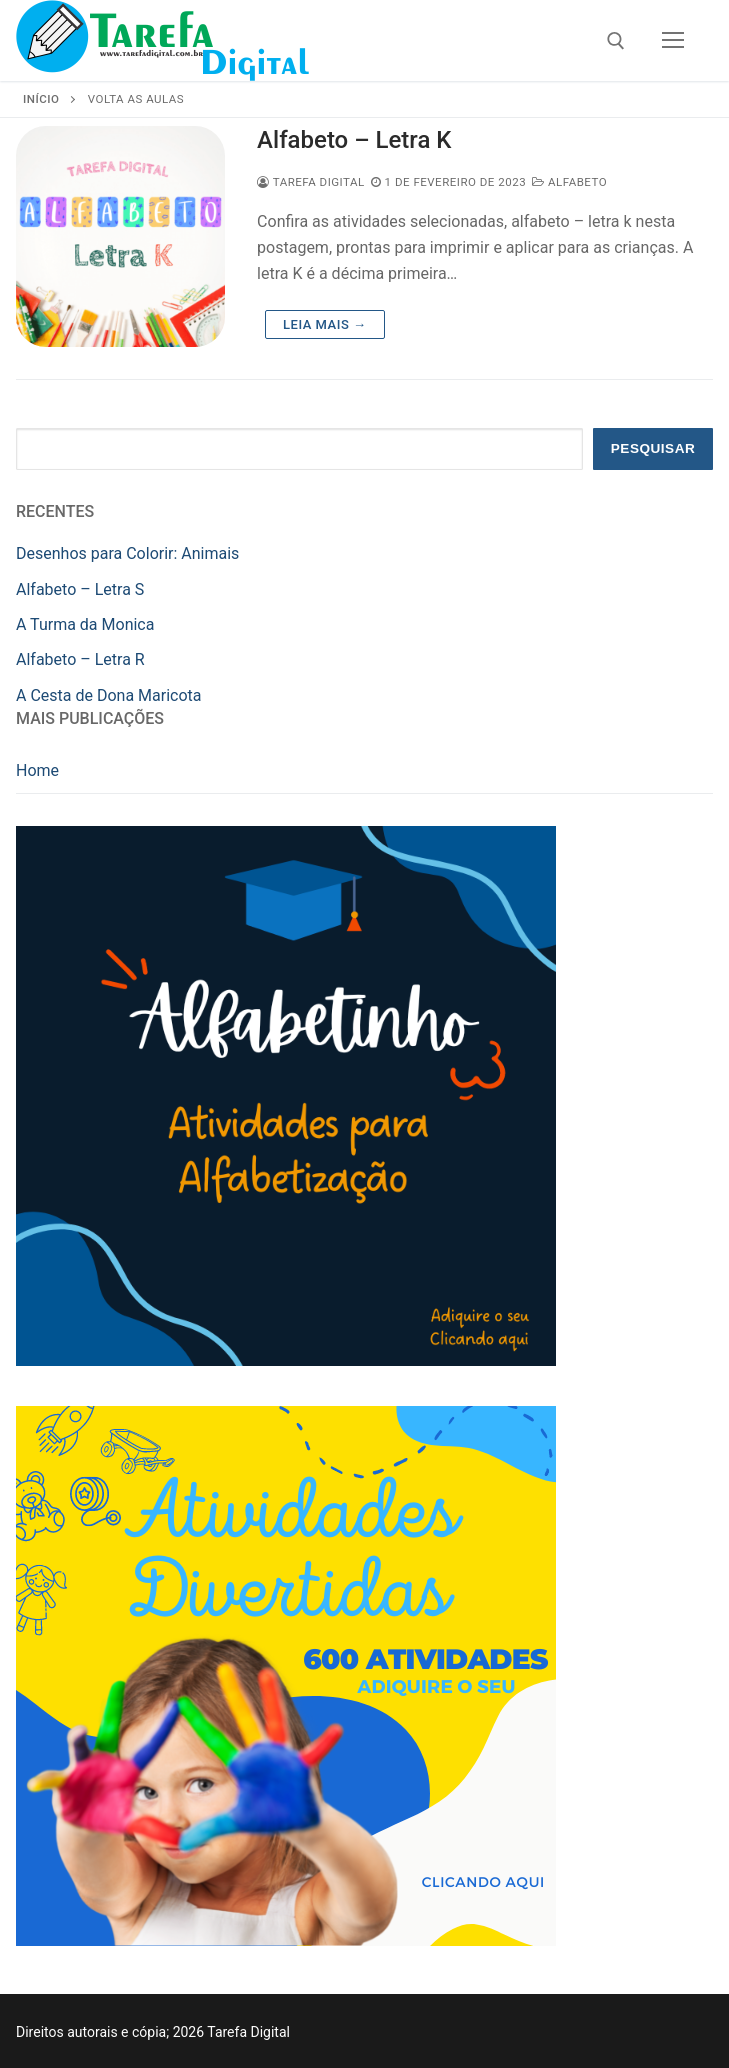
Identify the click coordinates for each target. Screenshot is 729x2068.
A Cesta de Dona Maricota (109, 695)
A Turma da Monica (85, 624)
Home (37, 770)
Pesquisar (653, 448)
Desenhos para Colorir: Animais (127, 553)
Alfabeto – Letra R (80, 659)
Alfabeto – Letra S (80, 589)
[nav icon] (673, 41)
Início (41, 99)
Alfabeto (569, 182)
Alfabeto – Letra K (354, 140)
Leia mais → (324, 324)
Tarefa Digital (311, 182)
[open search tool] (616, 41)
